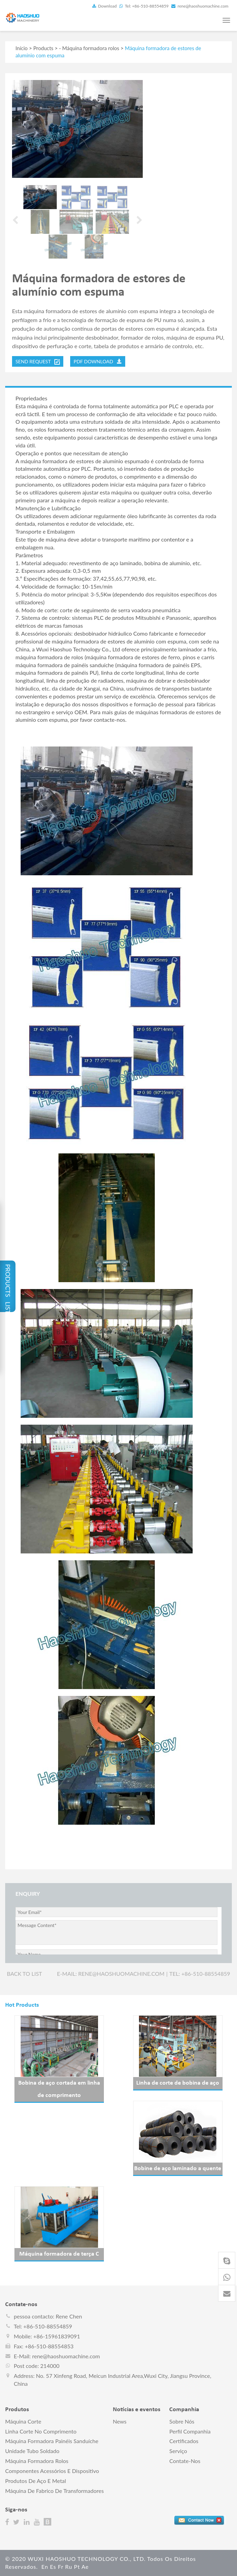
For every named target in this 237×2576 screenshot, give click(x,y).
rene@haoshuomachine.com (199, 6)
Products (43, 48)
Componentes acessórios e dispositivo (52, 2470)
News (120, 2421)
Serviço (178, 2451)
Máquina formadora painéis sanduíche (51, 2441)
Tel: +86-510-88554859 (144, 6)
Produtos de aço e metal (35, 2480)
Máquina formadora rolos (90, 48)
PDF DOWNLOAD (98, 361)
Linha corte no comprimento (40, 2431)
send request (37, 361)
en (44, 2566)
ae (85, 2566)
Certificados (183, 2441)
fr (60, 2566)
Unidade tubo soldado (32, 2451)
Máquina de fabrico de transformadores (54, 2490)
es (53, 2566)
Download (104, 6)
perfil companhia (190, 2431)
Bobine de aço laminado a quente (177, 2168)
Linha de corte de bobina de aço (177, 2083)
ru (68, 2566)
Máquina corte (23, 2421)
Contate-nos (184, 2461)
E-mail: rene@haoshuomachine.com (111, 1973)
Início (21, 48)
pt (77, 2566)
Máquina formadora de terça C (59, 2254)
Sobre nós (181, 2421)
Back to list (24, 1973)
